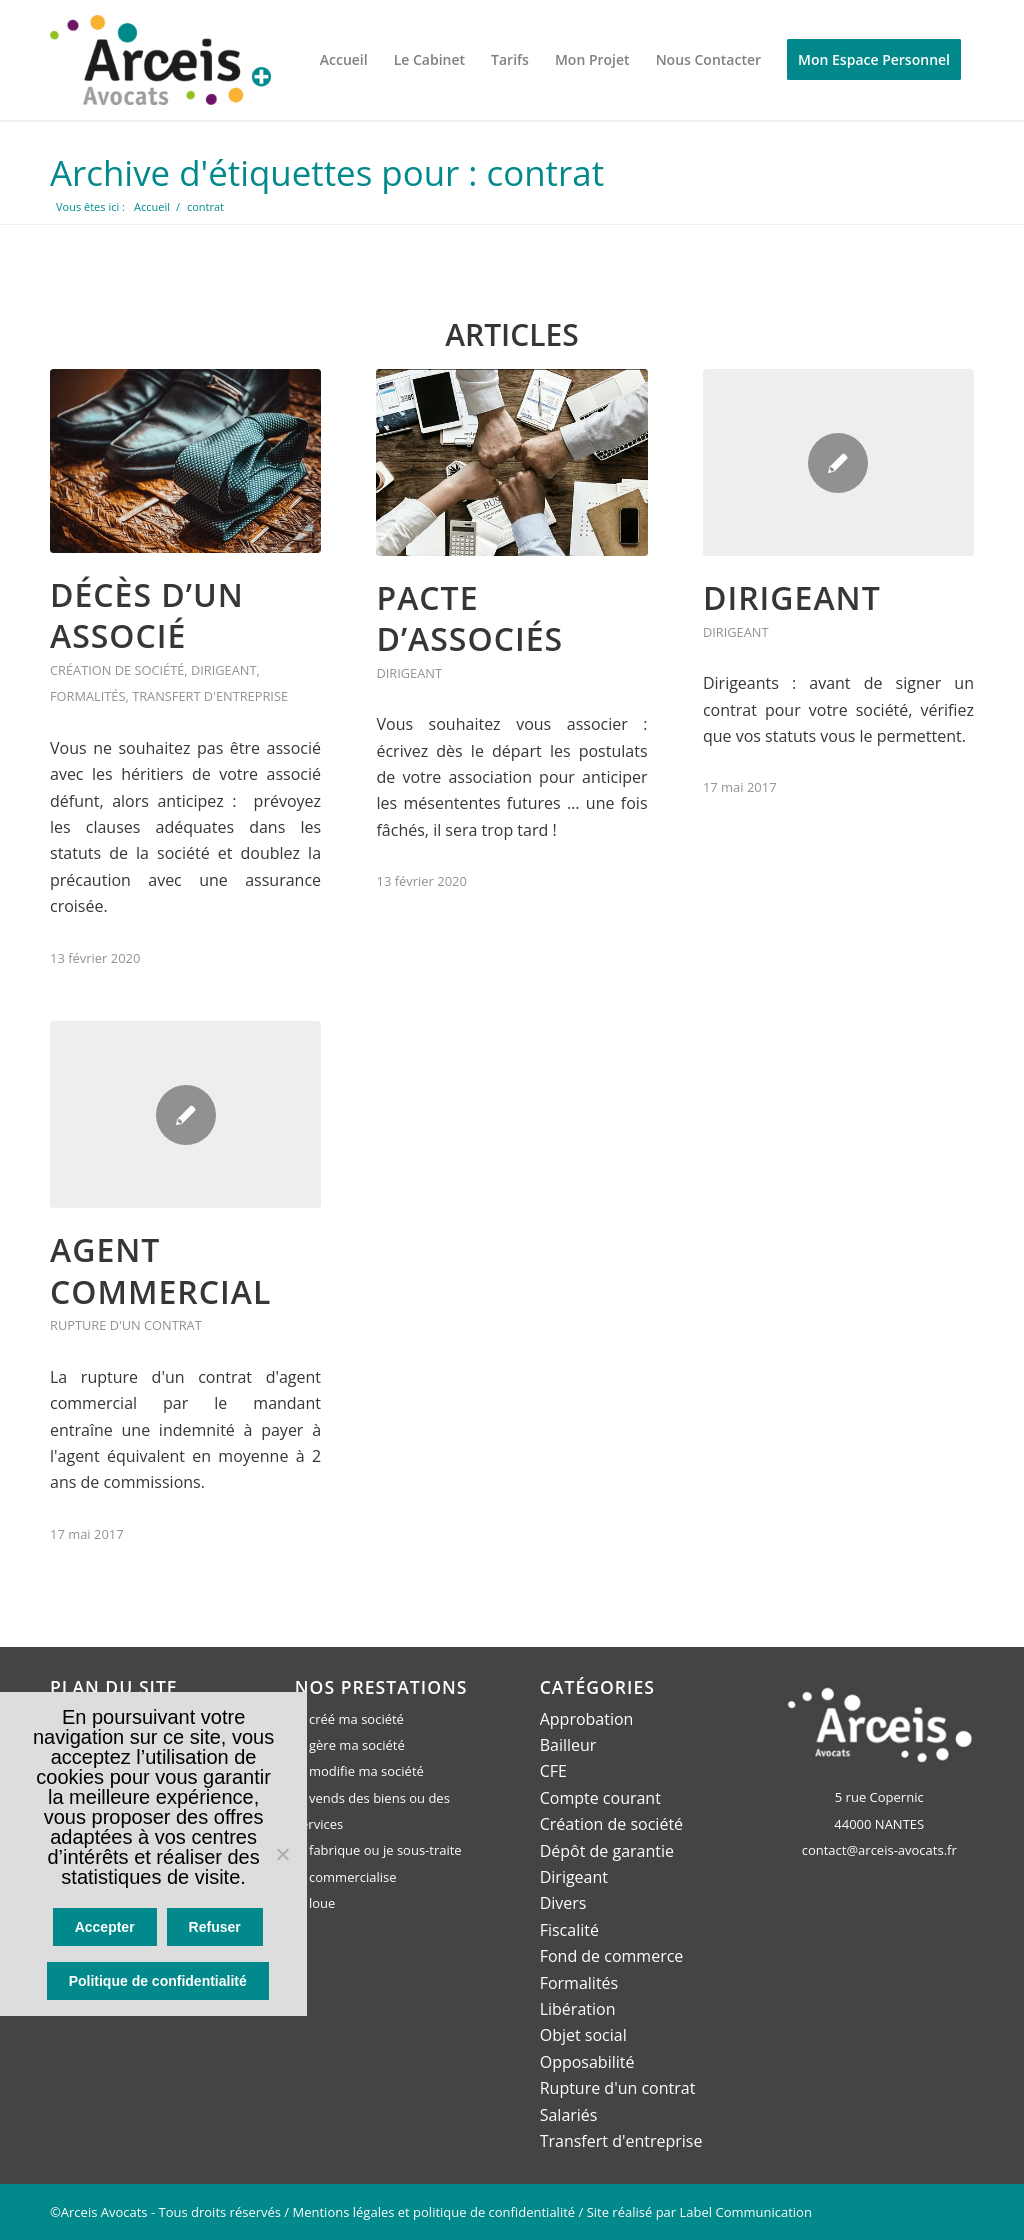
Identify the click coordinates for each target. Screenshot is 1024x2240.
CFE (553, 1770)
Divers (563, 1902)
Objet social (583, 2034)
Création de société (117, 669)
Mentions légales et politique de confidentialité (434, 2211)
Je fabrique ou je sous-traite (378, 1850)
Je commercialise (346, 1876)
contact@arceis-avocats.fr (879, 1849)
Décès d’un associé (147, 614)
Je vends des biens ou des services (372, 1810)
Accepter (106, 1929)
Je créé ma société (349, 1718)
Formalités (88, 696)
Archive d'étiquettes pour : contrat (328, 172)
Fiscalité (569, 1929)
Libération (578, 2008)
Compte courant (600, 1797)
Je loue (315, 1902)
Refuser (215, 1929)
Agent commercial (160, 1269)
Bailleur (568, 1744)
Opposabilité (587, 2061)
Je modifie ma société (359, 1770)
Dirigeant (224, 669)
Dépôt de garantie (607, 1850)
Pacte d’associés (469, 617)
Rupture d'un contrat (126, 1325)
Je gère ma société (350, 1744)
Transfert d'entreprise (210, 696)
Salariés (569, 2113)
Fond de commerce (612, 1955)
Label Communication (746, 2211)
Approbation (587, 1718)
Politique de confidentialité (159, 1982)
